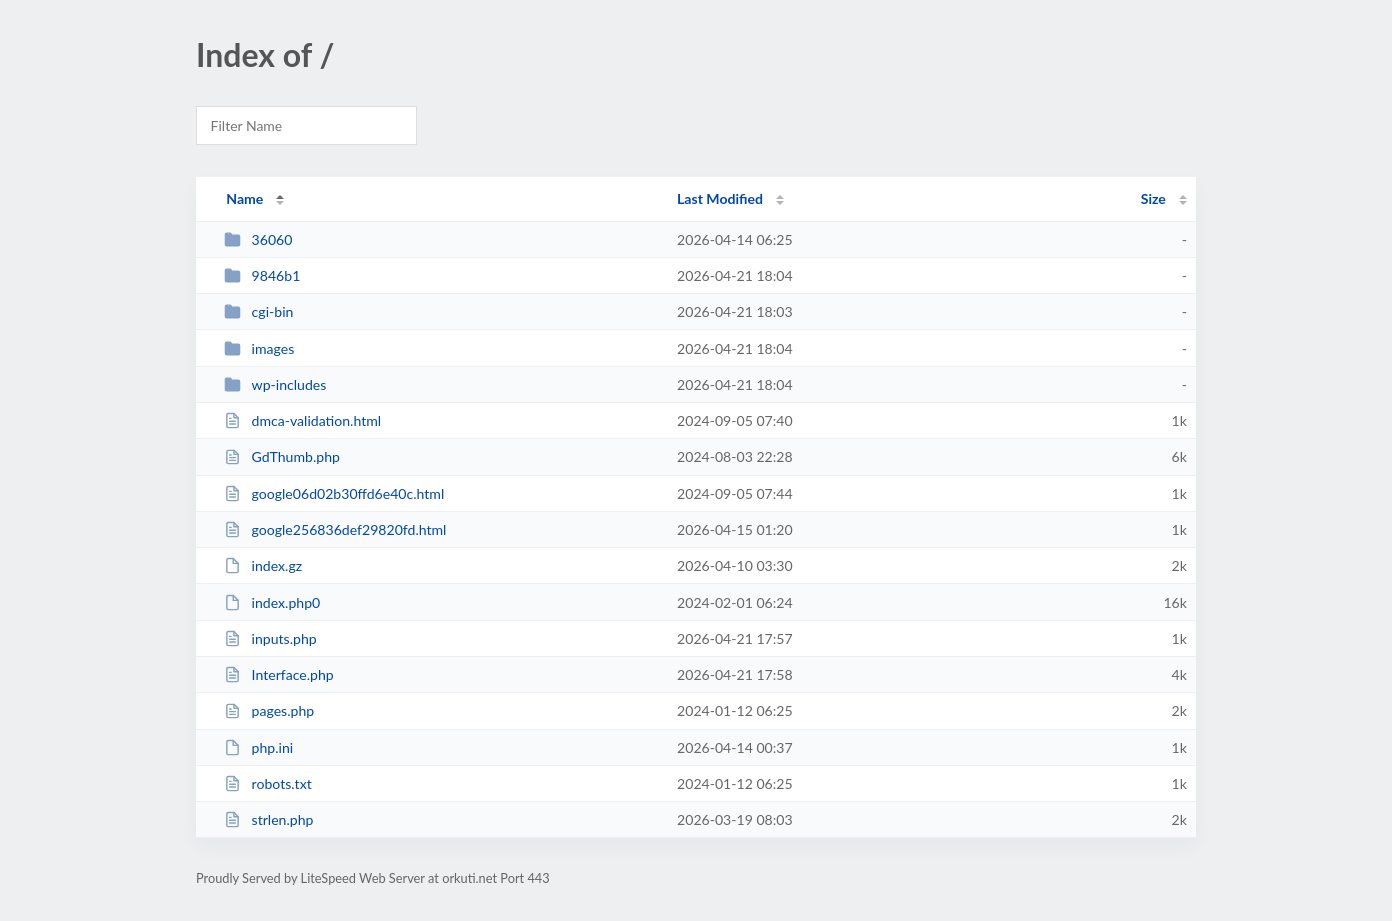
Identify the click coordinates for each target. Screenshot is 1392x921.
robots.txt (268, 783)
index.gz (263, 565)
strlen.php (268, 819)
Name (244, 198)
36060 (258, 239)
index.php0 (272, 602)
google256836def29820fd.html (335, 529)
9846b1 (262, 275)
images (259, 348)
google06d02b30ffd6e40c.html (334, 493)
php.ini (258, 747)
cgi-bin (258, 311)
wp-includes (275, 384)
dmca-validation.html (302, 420)
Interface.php (278, 674)
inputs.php (270, 638)
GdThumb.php (282, 456)
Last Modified (720, 198)
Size (1153, 198)
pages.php (269, 710)
